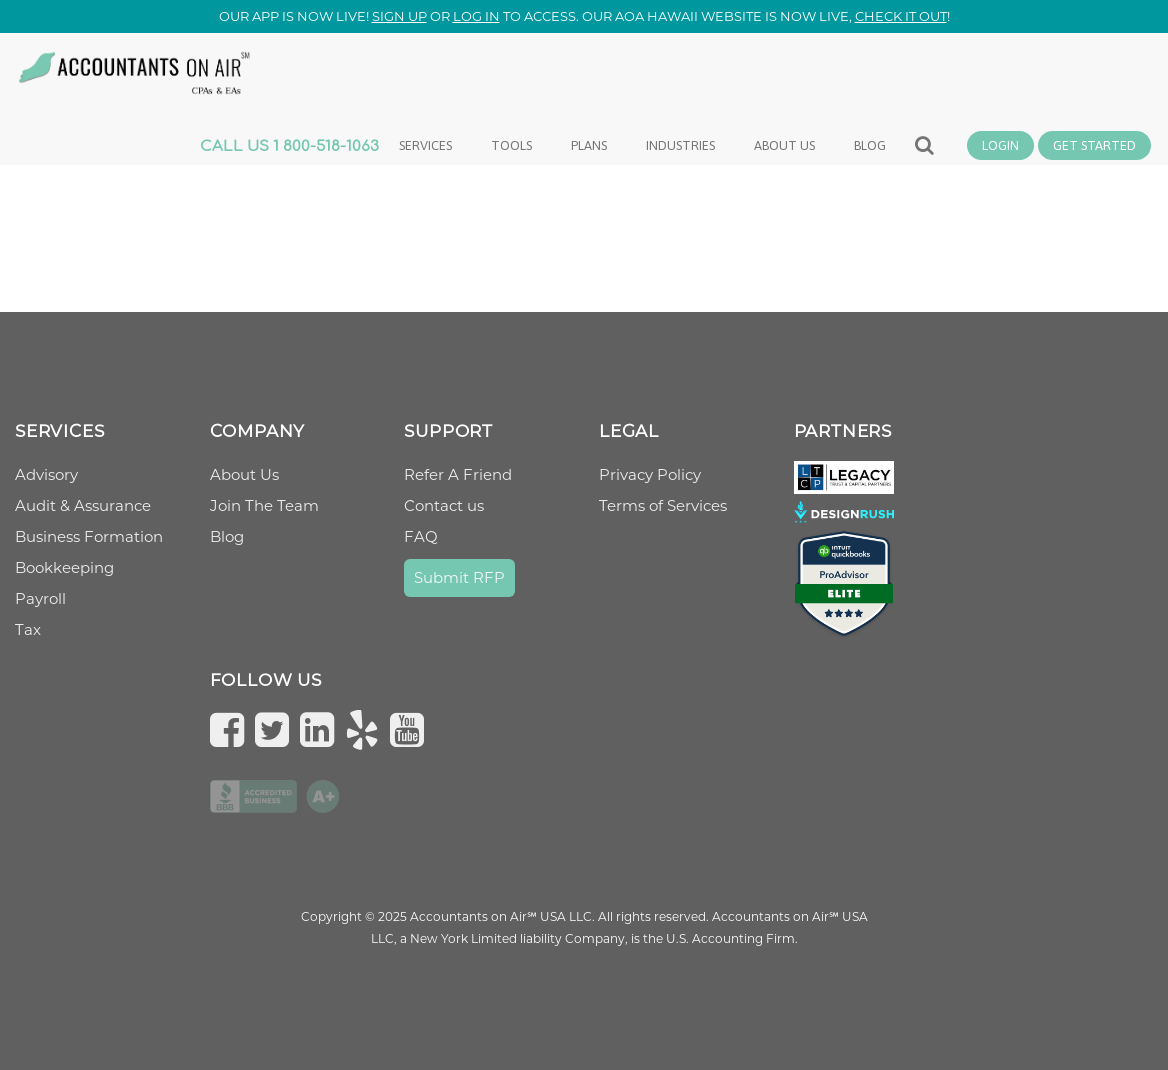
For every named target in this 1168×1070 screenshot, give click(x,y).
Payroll (40, 598)
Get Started (1094, 145)
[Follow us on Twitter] (277, 729)
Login (1000, 145)
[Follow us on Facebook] (232, 729)
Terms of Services (663, 505)
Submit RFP (459, 577)
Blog (870, 145)
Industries (680, 145)
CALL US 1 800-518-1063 (289, 146)
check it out (901, 16)
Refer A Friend (458, 474)
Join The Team (264, 505)
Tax (28, 629)
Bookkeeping (64, 567)
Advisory (46, 474)
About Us (244, 474)
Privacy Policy (650, 474)
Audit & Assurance (83, 505)
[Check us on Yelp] (367, 729)
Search (925, 154)
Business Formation (89, 536)
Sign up (399, 16)
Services (425, 145)
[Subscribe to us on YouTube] (412, 729)
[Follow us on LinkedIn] (322, 729)
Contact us (444, 505)
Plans (589, 145)
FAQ (421, 536)
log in (476, 16)
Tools (511, 145)
